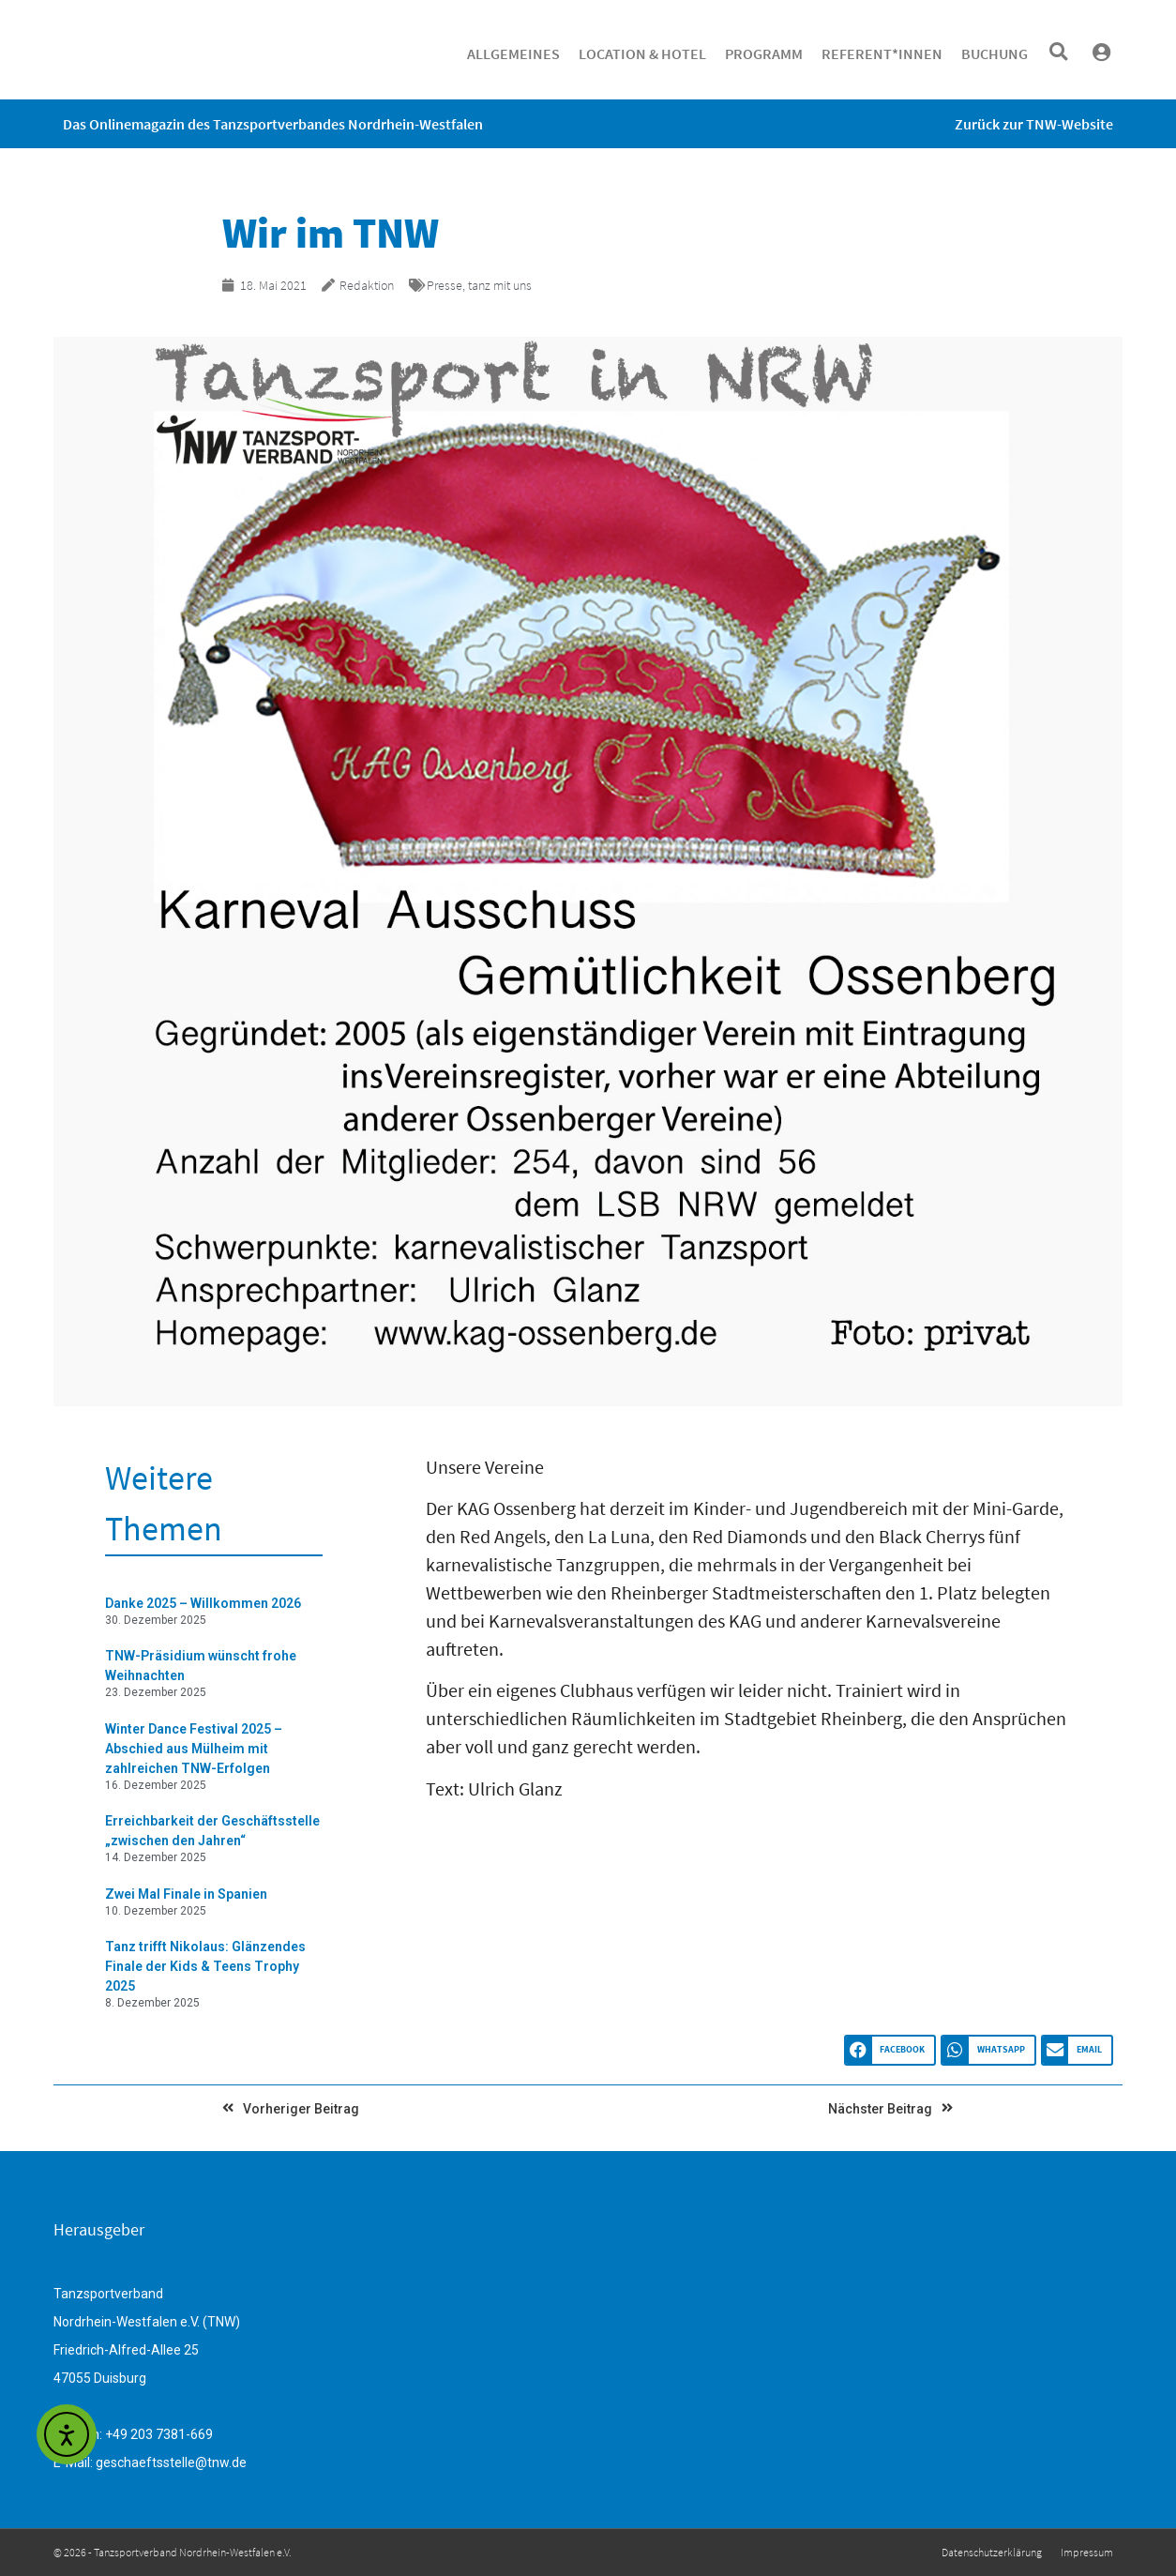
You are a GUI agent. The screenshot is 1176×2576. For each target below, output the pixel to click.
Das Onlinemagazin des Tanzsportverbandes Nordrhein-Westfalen (273, 123)
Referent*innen (882, 53)
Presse (444, 285)
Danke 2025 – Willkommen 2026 (203, 1603)
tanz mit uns (500, 285)
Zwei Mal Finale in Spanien (186, 1894)
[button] (1058, 52)
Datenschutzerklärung (992, 2552)
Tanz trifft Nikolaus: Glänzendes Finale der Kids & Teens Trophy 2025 (205, 1966)
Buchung (994, 53)
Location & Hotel (642, 53)
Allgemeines (513, 53)
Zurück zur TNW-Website (1034, 123)
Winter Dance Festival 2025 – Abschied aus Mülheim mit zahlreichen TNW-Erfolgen (193, 1748)
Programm (764, 53)
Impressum (1087, 2552)
